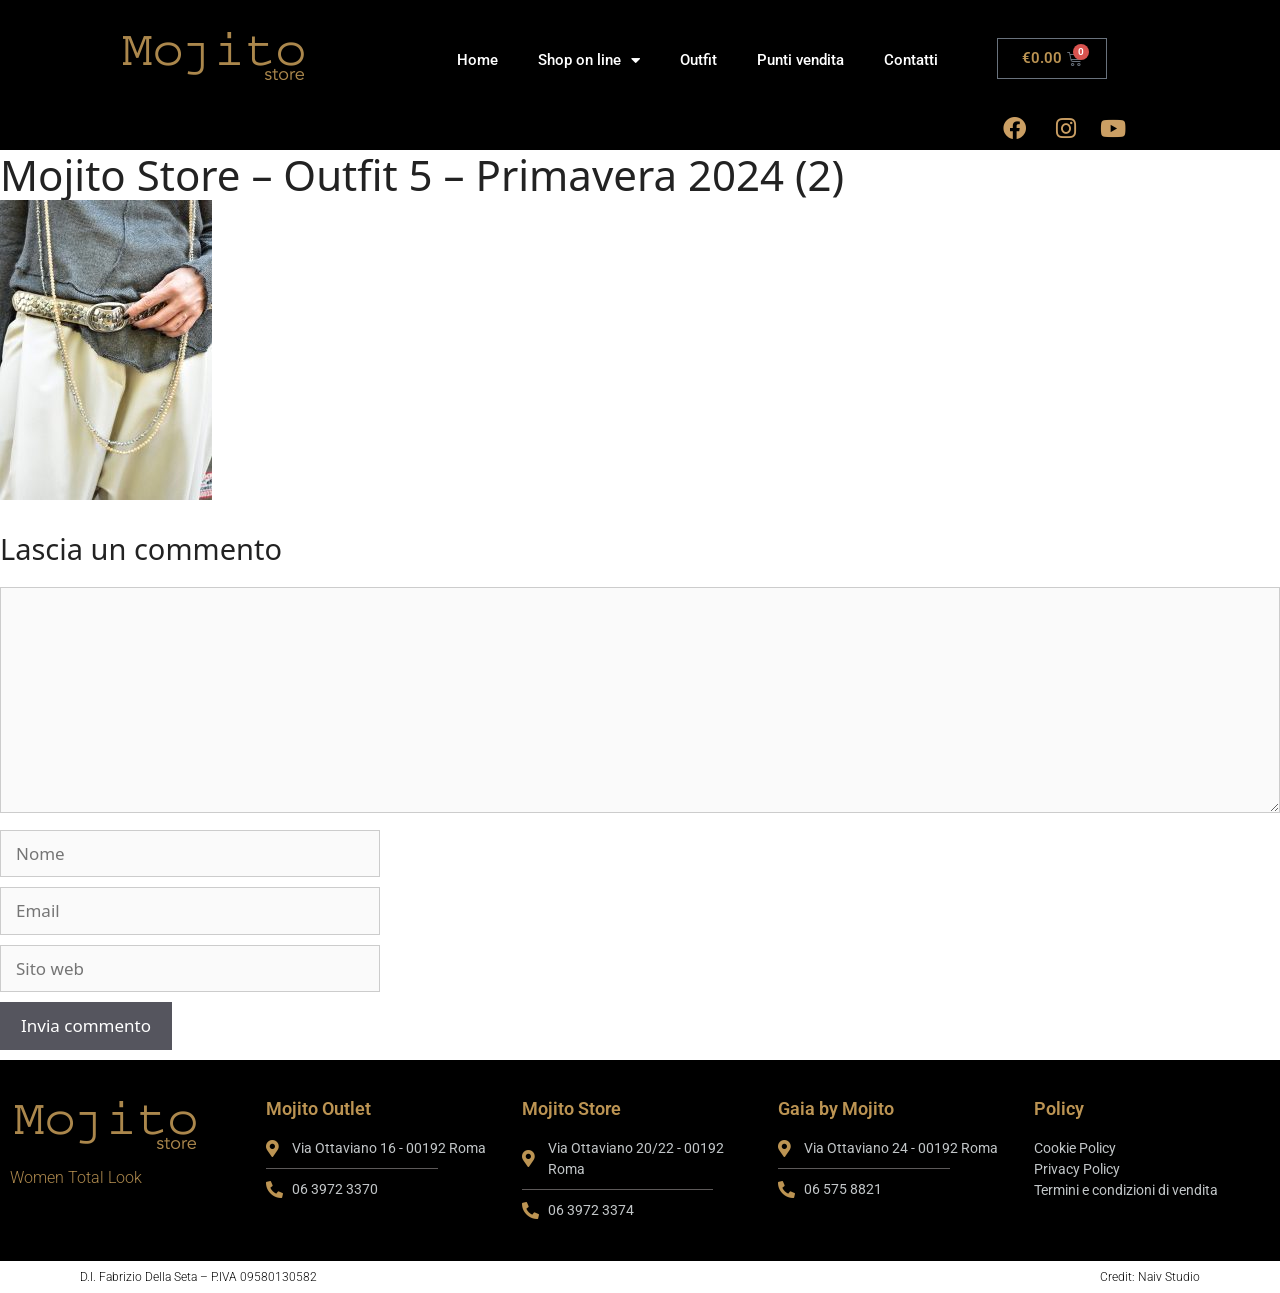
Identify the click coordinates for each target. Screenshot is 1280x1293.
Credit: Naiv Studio (1150, 1277)
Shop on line (589, 60)
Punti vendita (800, 60)
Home (477, 60)
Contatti (911, 60)
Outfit (698, 60)
